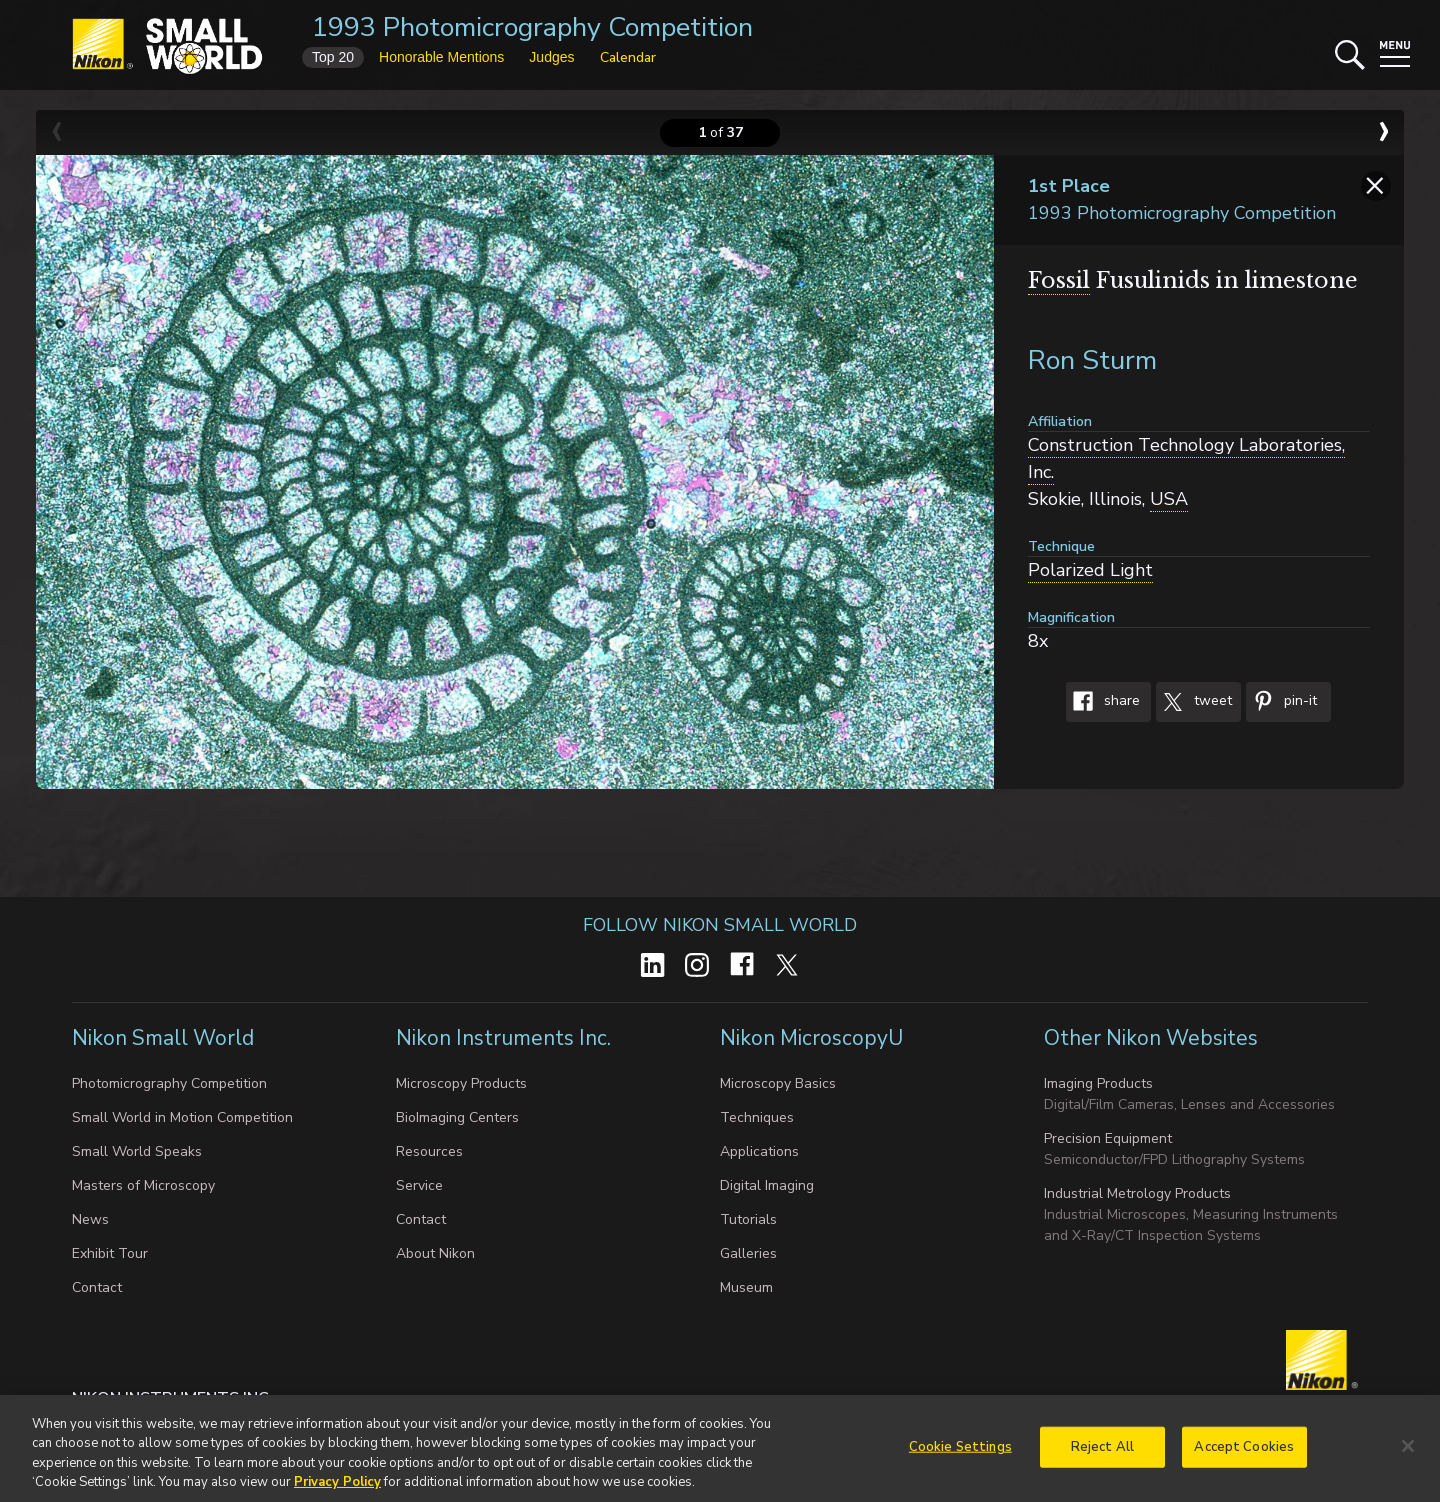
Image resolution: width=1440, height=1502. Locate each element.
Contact (97, 1287)
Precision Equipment (1108, 1138)
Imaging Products (1098, 1083)
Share (1103, 702)
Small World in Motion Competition (182, 1117)
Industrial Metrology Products (1137, 1193)
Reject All (1102, 1460)
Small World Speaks (137, 1151)
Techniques (757, 1117)
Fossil (1059, 280)
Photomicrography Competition (169, 1083)
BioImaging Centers (457, 1117)
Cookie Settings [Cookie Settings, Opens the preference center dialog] (960, 1460)
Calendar (628, 57)
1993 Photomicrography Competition (532, 27)
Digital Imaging (767, 1185)
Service (419, 1185)
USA (1169, 499)
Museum (746, 1287)
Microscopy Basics (778, 1083)
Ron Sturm (1092, 360)
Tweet (1194, 702)
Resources (429, 1151)
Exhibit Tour (110, 1253)
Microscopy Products (461, 1083)
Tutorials (748, 1219)
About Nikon (435, 1253)
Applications (759, 1151)
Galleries (748, 1253)
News (90, 1219)
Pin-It (1281, 702)
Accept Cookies (1244, 1460)
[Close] (1408, 1459)
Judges (551, 57)
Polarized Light (1090, 570)
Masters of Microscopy (143, 1185)
